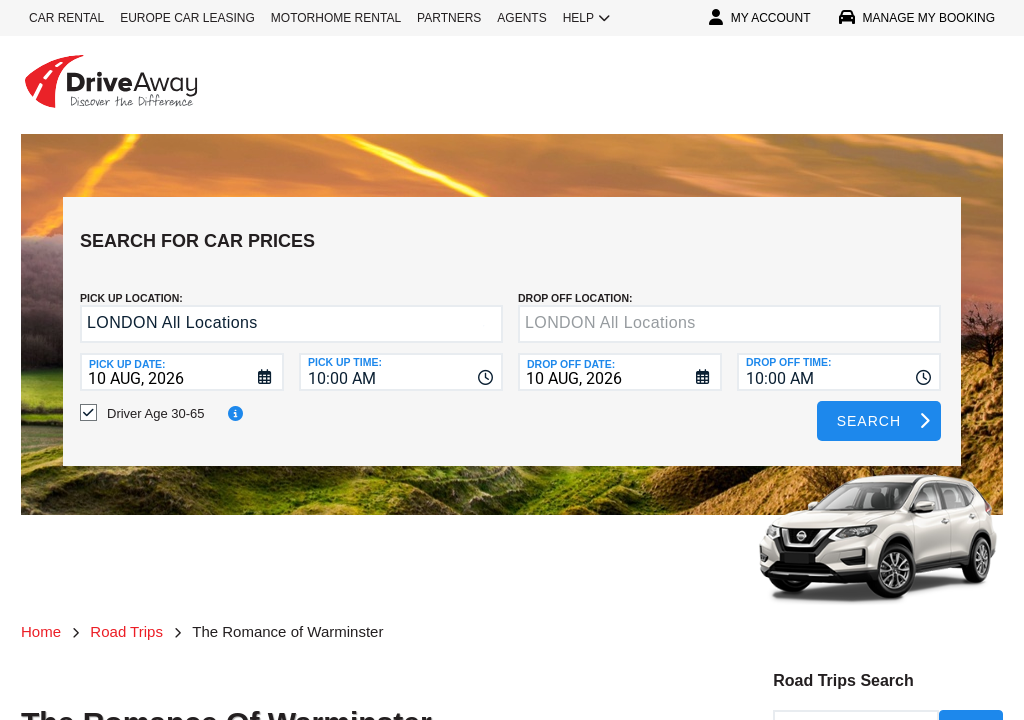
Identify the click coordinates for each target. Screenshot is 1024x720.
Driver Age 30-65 (156, 398)
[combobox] (401, 357)
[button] (483, 310)
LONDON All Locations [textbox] (172, 307)
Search (869, 406)
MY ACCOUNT (760, 18)
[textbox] (729, 309)
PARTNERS (449, 18)
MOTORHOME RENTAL (336, 18)
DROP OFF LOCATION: (575, 283)
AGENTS (521, 18)
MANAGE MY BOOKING (917, 18)
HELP (586, 18)
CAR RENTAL (66, 18)
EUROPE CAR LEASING (187, 18)
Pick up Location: (131, 283)
